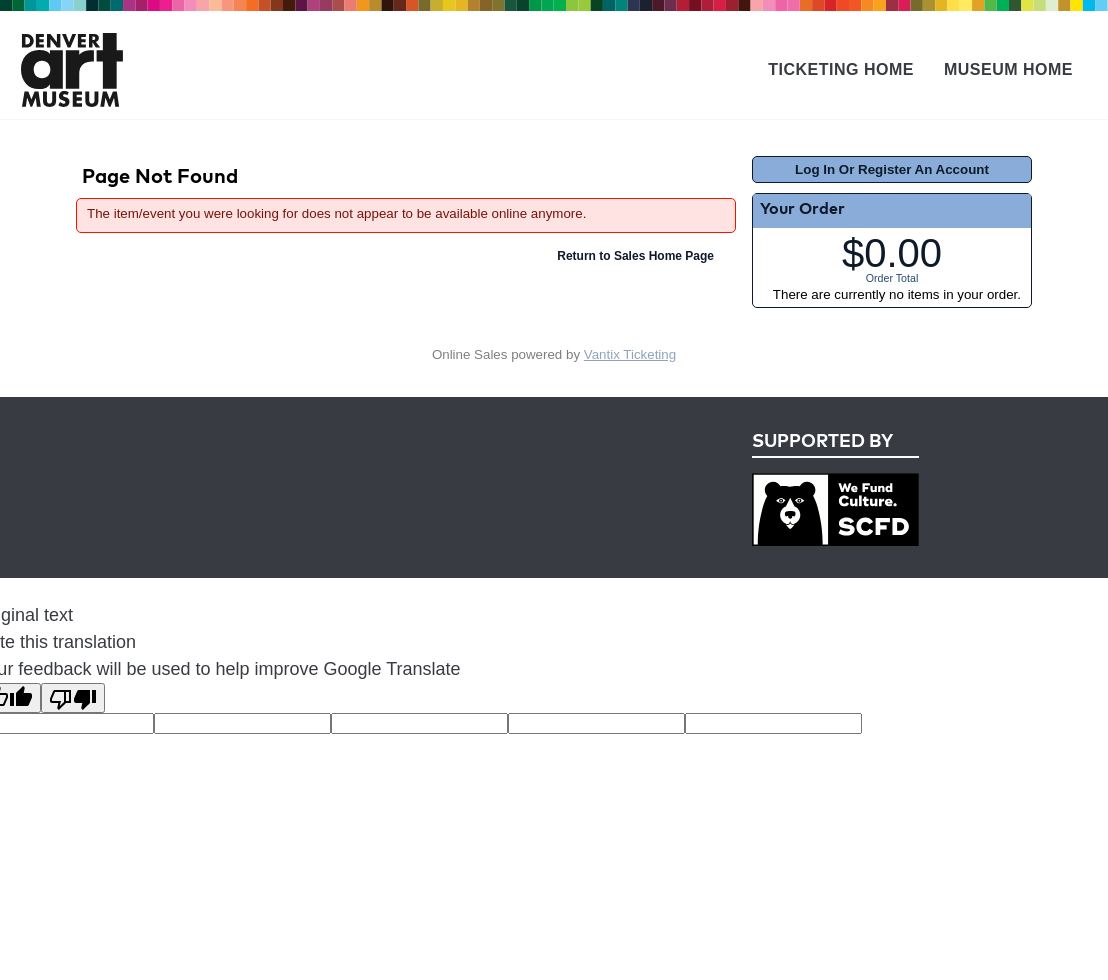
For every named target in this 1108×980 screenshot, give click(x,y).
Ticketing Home (841, 69)
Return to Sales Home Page (635, 256)
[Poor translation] (73, 698)
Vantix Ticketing (630, 354)
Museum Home (1008, 69)
